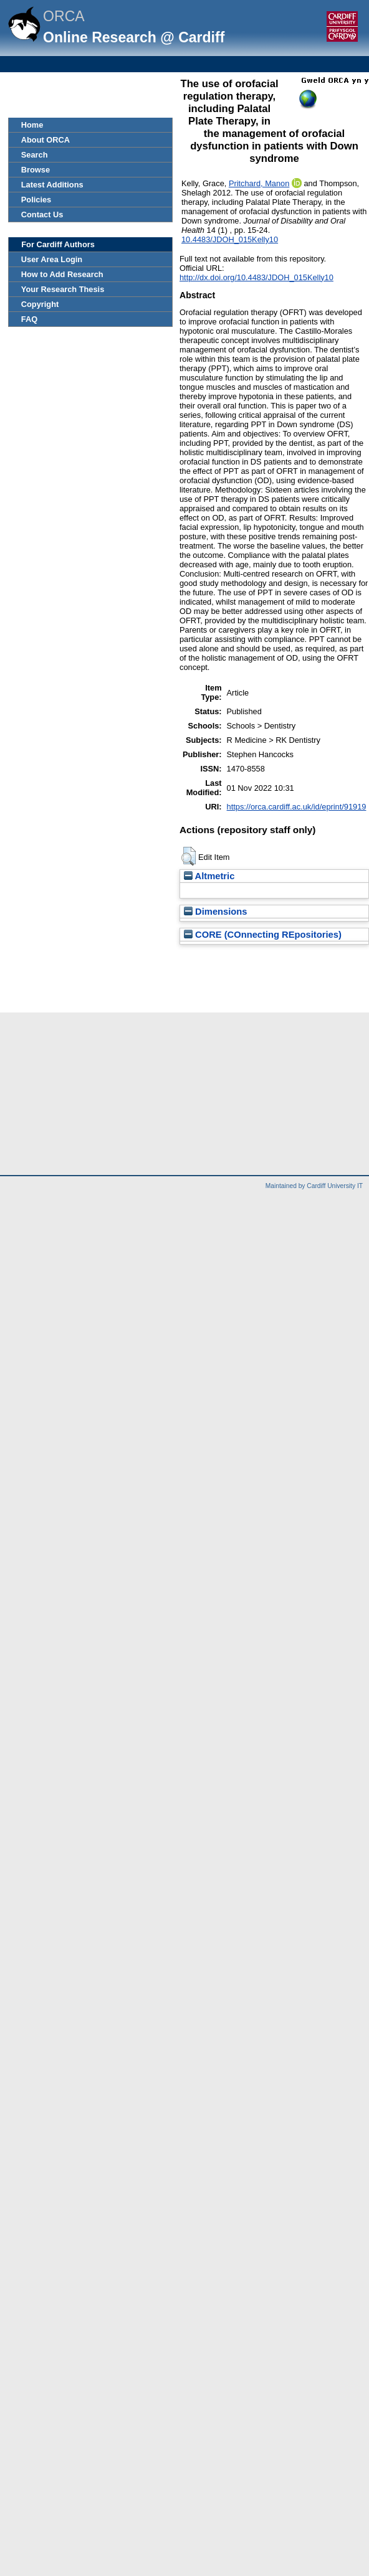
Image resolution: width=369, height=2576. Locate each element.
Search (34, 154)
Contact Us (42, 214)
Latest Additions (52, 184)
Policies (36, 199)
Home (32, 125)
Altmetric (209, 876)
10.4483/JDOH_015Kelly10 (229, 239)
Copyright (40, 304)
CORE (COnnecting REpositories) (263, 935)
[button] (188, 856)
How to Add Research (62, 274)
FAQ (29, 319)
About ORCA (45, 139)
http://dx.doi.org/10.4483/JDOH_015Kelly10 (256, 277)
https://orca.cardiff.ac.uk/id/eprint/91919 (297, 806)
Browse (35, 169)
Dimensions (215, 912)
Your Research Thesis (62, 289)
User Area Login (51, 259)
